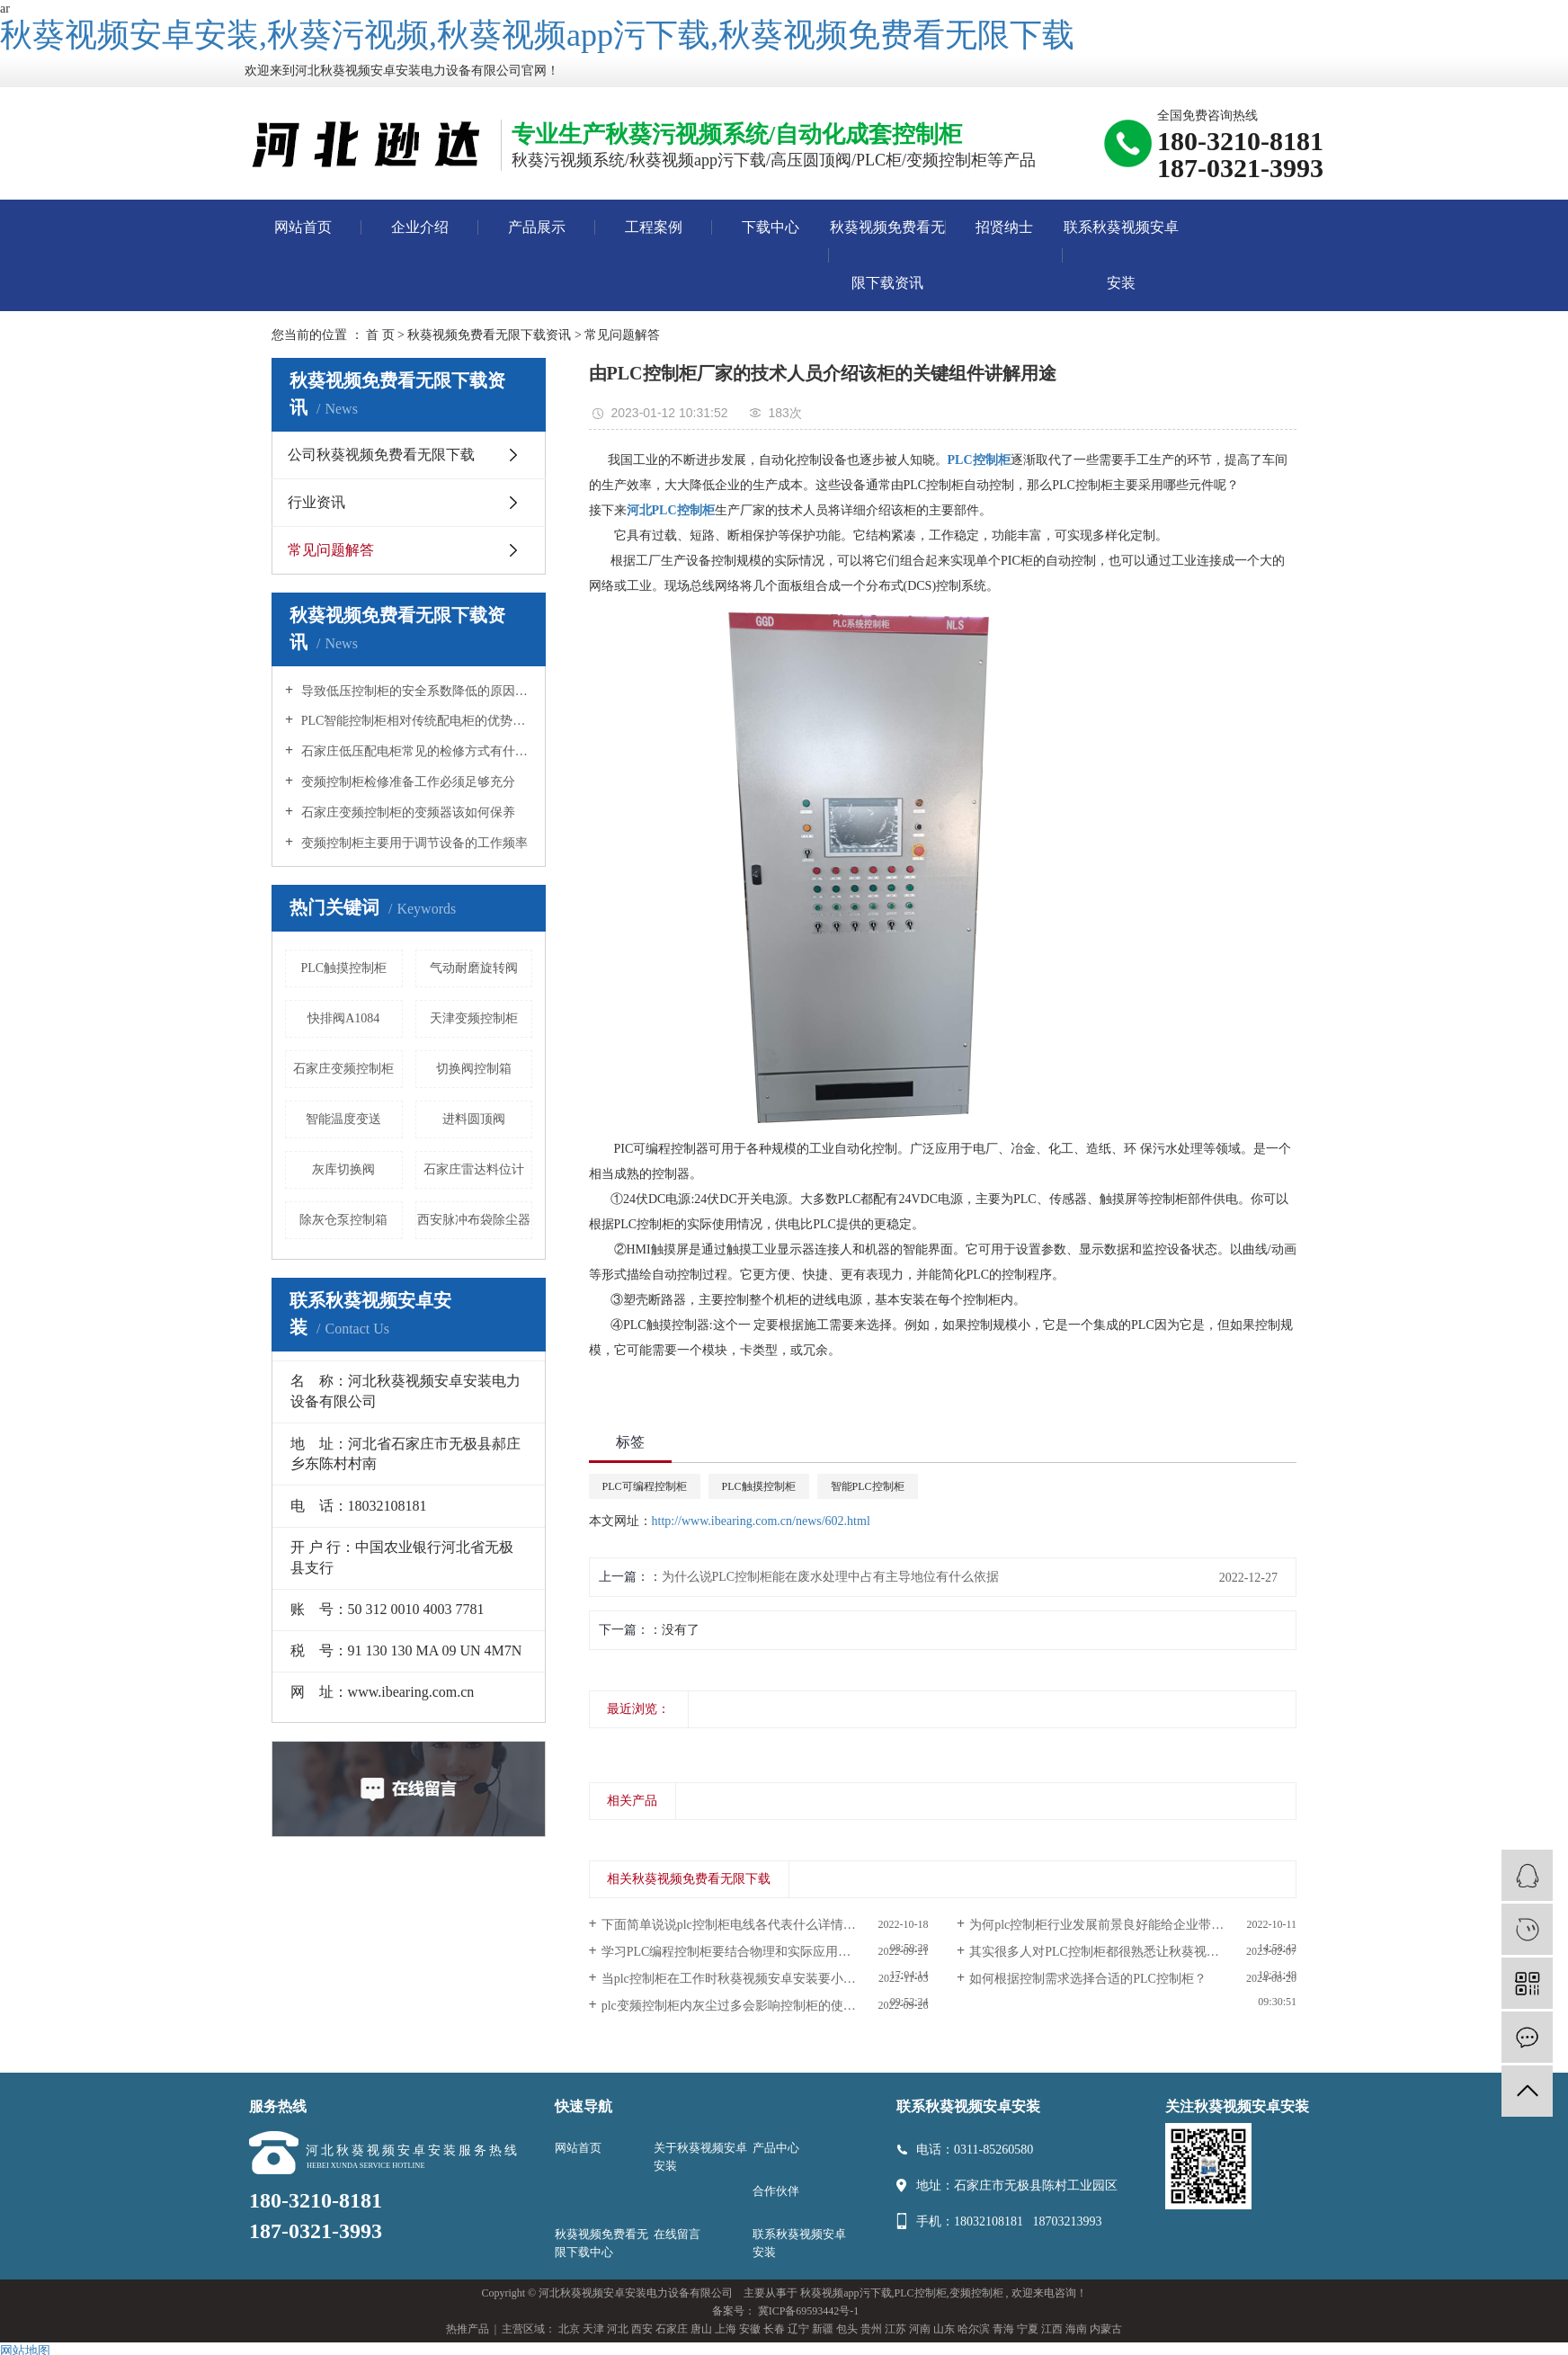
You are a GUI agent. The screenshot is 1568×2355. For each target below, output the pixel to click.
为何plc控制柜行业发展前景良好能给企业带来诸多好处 (1121, 1924)
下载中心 (770, 227)
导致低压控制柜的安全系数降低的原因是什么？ (415, 691)
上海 (725, 2329)
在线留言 (677, 2234)
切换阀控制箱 (474, 1068)
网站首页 (303, 227)
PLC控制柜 (921, 2293)
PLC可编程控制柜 (644, 1486)
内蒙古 (1106, 2329)
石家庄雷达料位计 (473, 1169)
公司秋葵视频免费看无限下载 (381, 454)
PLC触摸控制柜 (343, 968)
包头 (847, 2329)
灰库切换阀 (343, 1169)
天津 (593, 2329)
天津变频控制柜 (474, 1018)
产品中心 (776, 2147)
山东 (944, 2329)
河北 (617, 2329)
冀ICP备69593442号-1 (809, 2311)
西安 (642, 2329)
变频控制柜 (976, 2293)
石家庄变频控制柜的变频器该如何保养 (406, 812)
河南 (920, 2329)
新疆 (822, 2329)
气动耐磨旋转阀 (474, 968)
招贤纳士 (1004, 227)
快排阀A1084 (343, 1018)
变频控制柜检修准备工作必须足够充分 (406, 782)
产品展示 (537, 227)
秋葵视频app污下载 (845, 2293)
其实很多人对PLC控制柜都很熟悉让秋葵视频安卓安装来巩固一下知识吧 (1132, 1951)
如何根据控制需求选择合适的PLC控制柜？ (1088, 1978)
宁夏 (1027, 2329)
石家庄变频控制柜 (343, 1068)
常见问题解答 (622, 335)
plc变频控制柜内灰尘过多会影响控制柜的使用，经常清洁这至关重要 (765, 2005)
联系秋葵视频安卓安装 (1121, 254)
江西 (1052, 2329)
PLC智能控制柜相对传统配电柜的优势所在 (415, 720)
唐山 (701, 2329)
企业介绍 (420, 227)
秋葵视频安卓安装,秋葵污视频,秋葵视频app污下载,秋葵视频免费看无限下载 (537, 35)
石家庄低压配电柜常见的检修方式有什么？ (415, 751)
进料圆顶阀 (473, 1119)
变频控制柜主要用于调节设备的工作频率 (413, 843)
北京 (569, 2329)
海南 (1076, 2329)
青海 (1003, 2329)
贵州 (871, 2329)
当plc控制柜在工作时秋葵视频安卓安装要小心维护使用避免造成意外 (765, 1978)
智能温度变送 (343, 1119)
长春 (774, 2329)
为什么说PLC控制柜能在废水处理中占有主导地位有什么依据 (831, 1576)
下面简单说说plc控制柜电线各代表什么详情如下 (735, 1924)
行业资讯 (316, 502)
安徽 (750, 2329)
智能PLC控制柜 (867, 1486)
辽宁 (798, 2329)
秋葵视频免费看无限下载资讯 (887, 254)
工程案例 (653, 227)
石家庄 (671, 2329)
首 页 (380, 335)
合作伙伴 (776, 2191)
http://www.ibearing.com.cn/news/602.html (761, 1521)
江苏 (895, 2329)
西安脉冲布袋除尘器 (473, 1220)
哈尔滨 (974, 2329)
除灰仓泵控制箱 (343, 1220)
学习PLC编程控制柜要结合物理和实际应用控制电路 (745, 1951)
